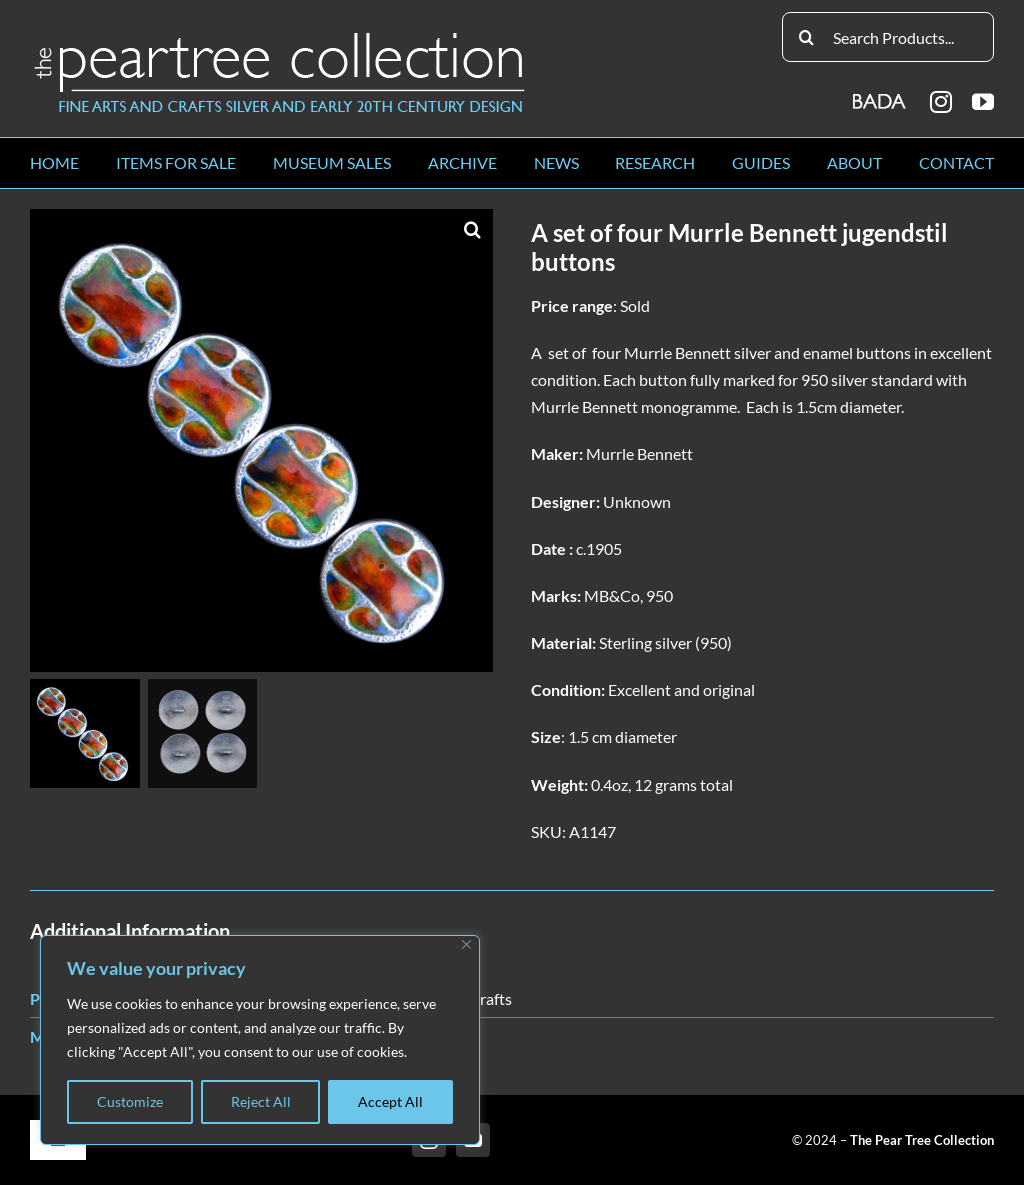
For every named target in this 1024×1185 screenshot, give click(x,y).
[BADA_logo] (880, 94)
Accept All (390, 1101)
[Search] (807, 37)
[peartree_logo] (280, 36)
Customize (130, 1101)
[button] (473, 229)
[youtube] (983, 102)
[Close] (466, 944)
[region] (260, 1040)
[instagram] (941, 102)
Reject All (261, 1101)
